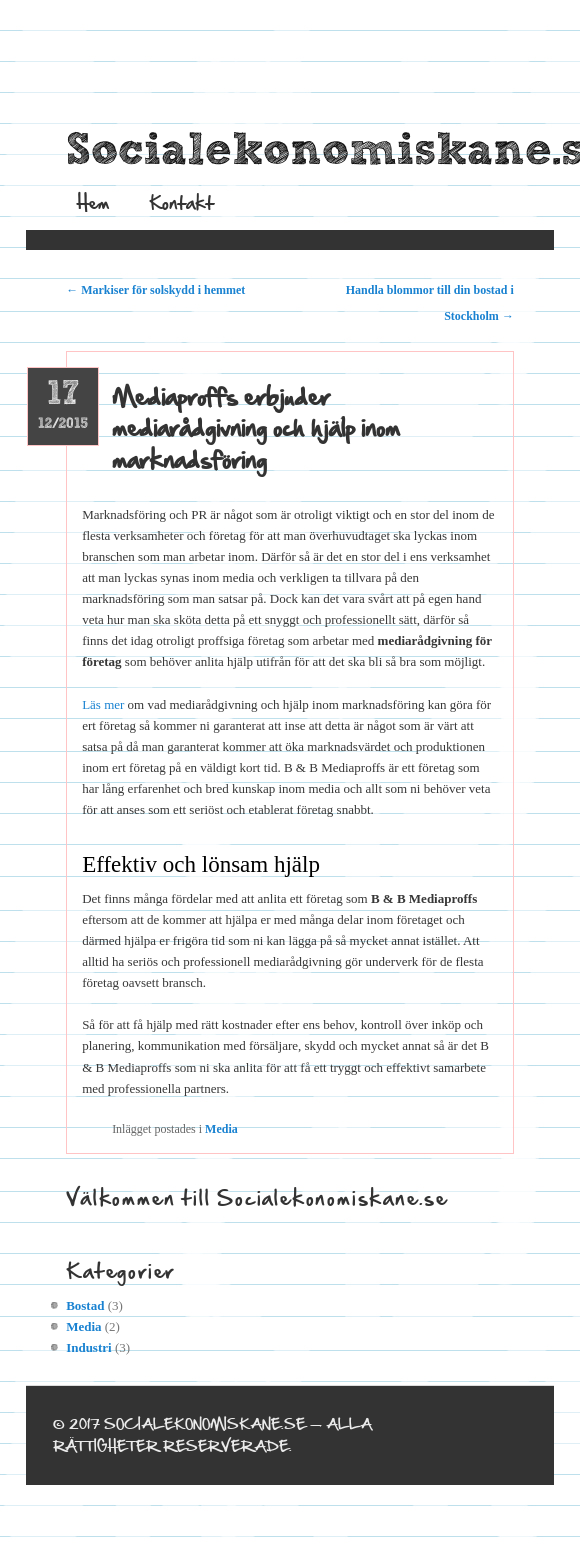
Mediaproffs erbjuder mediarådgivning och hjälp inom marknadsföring (256, 428)
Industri (89, 1347)
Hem (93, 202)
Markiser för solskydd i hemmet (155, 290)
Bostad (85, 1305)
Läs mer (103, 704)
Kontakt (181, 202)
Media (221, 1129)
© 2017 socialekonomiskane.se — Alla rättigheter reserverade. (212, 1434)
